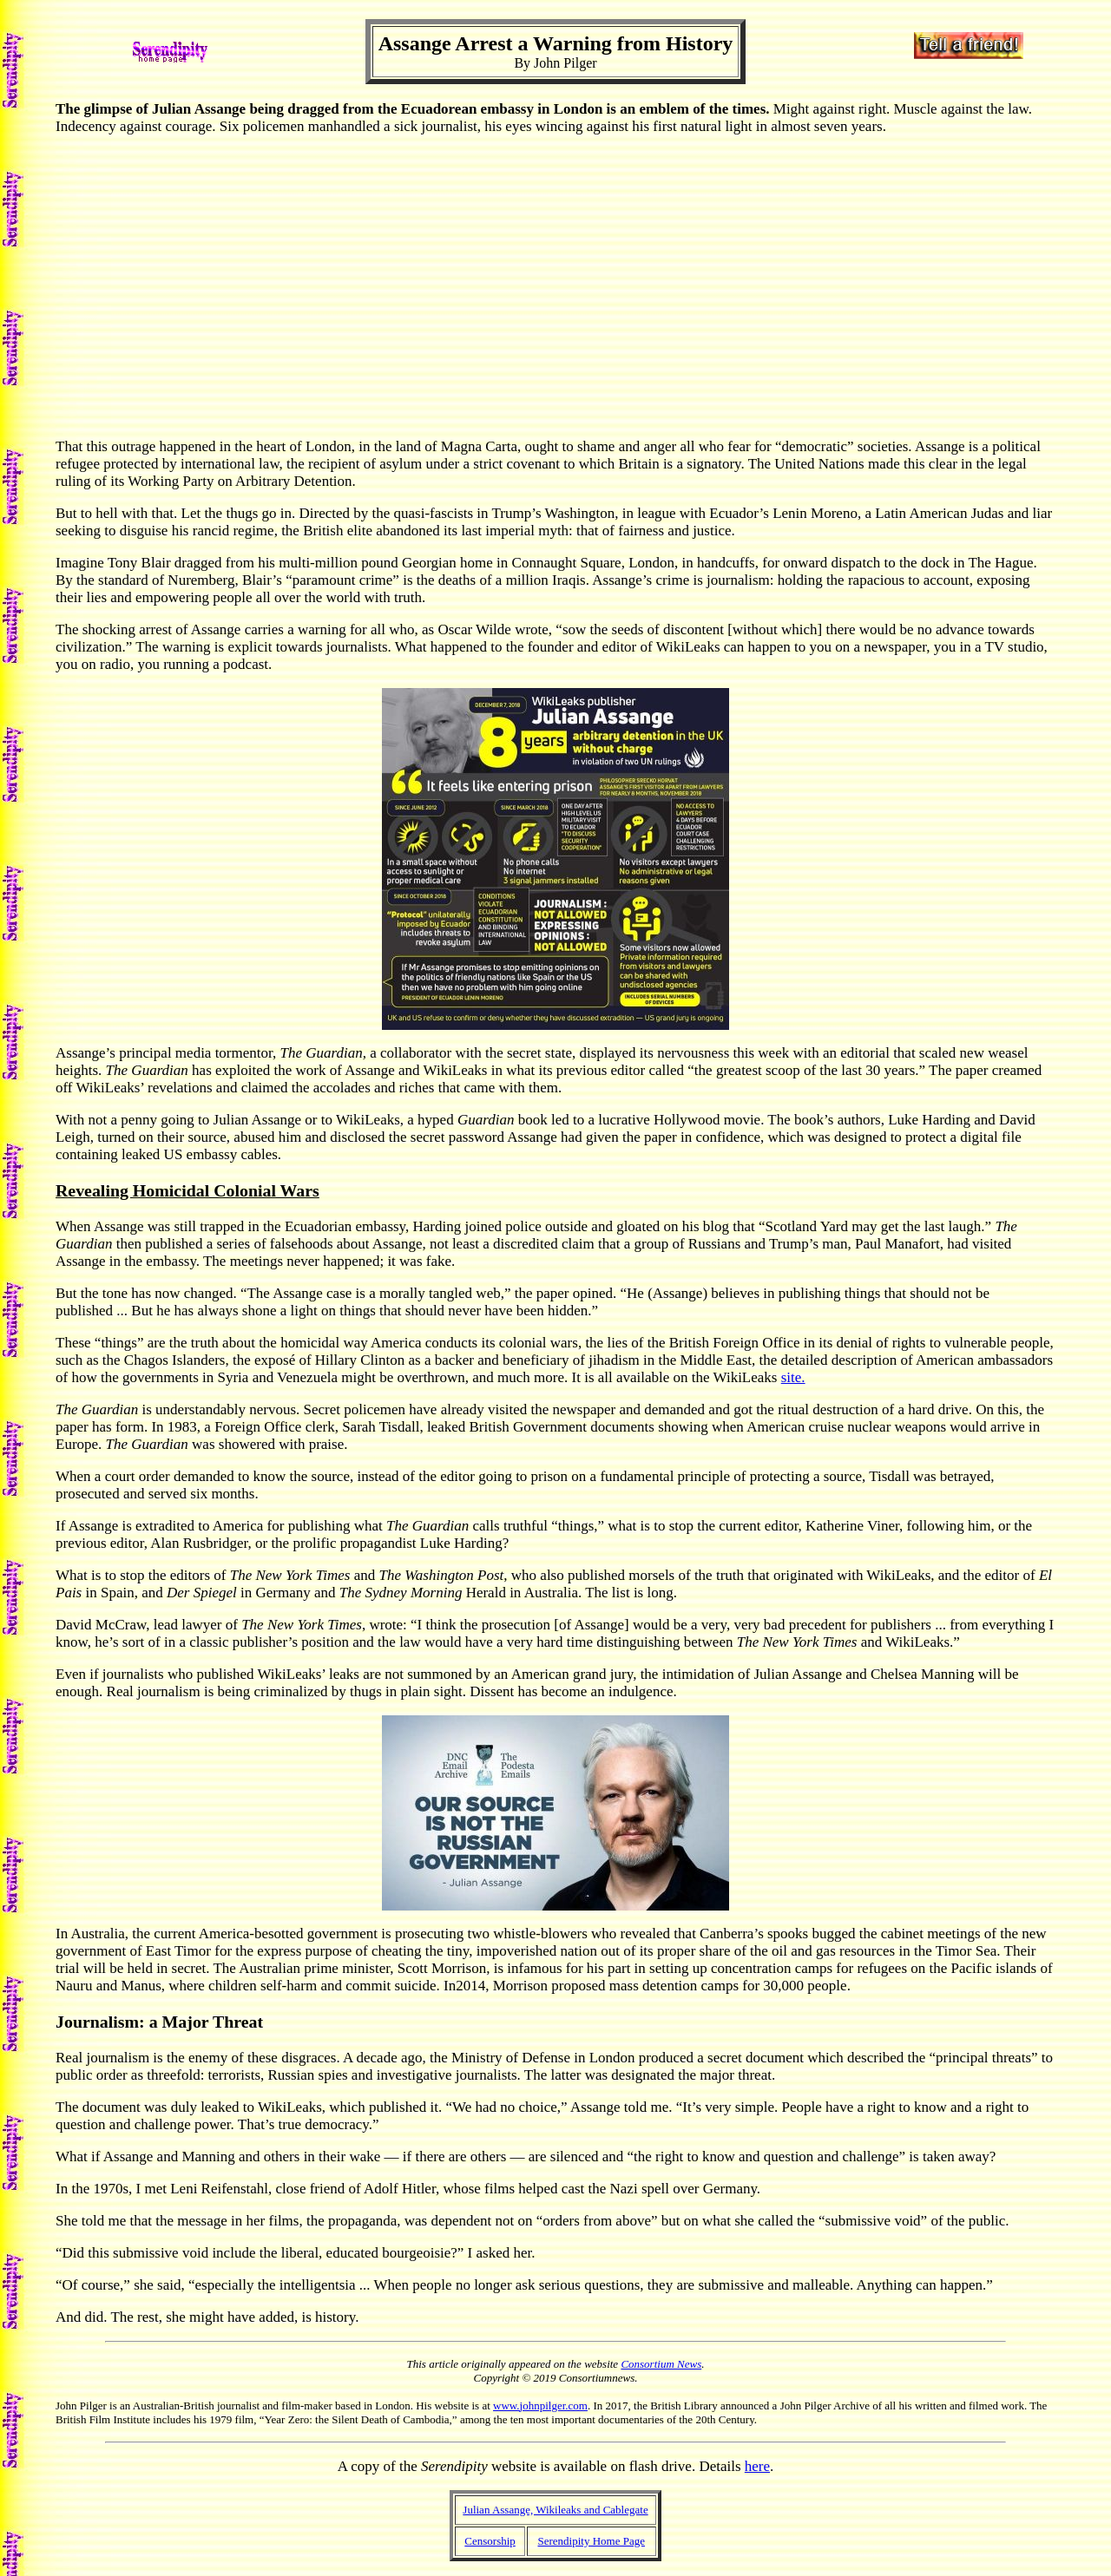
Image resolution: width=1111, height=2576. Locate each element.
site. (793, 1377)
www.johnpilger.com (540, 2405)
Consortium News (661, 2363)
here (757, 2466)
